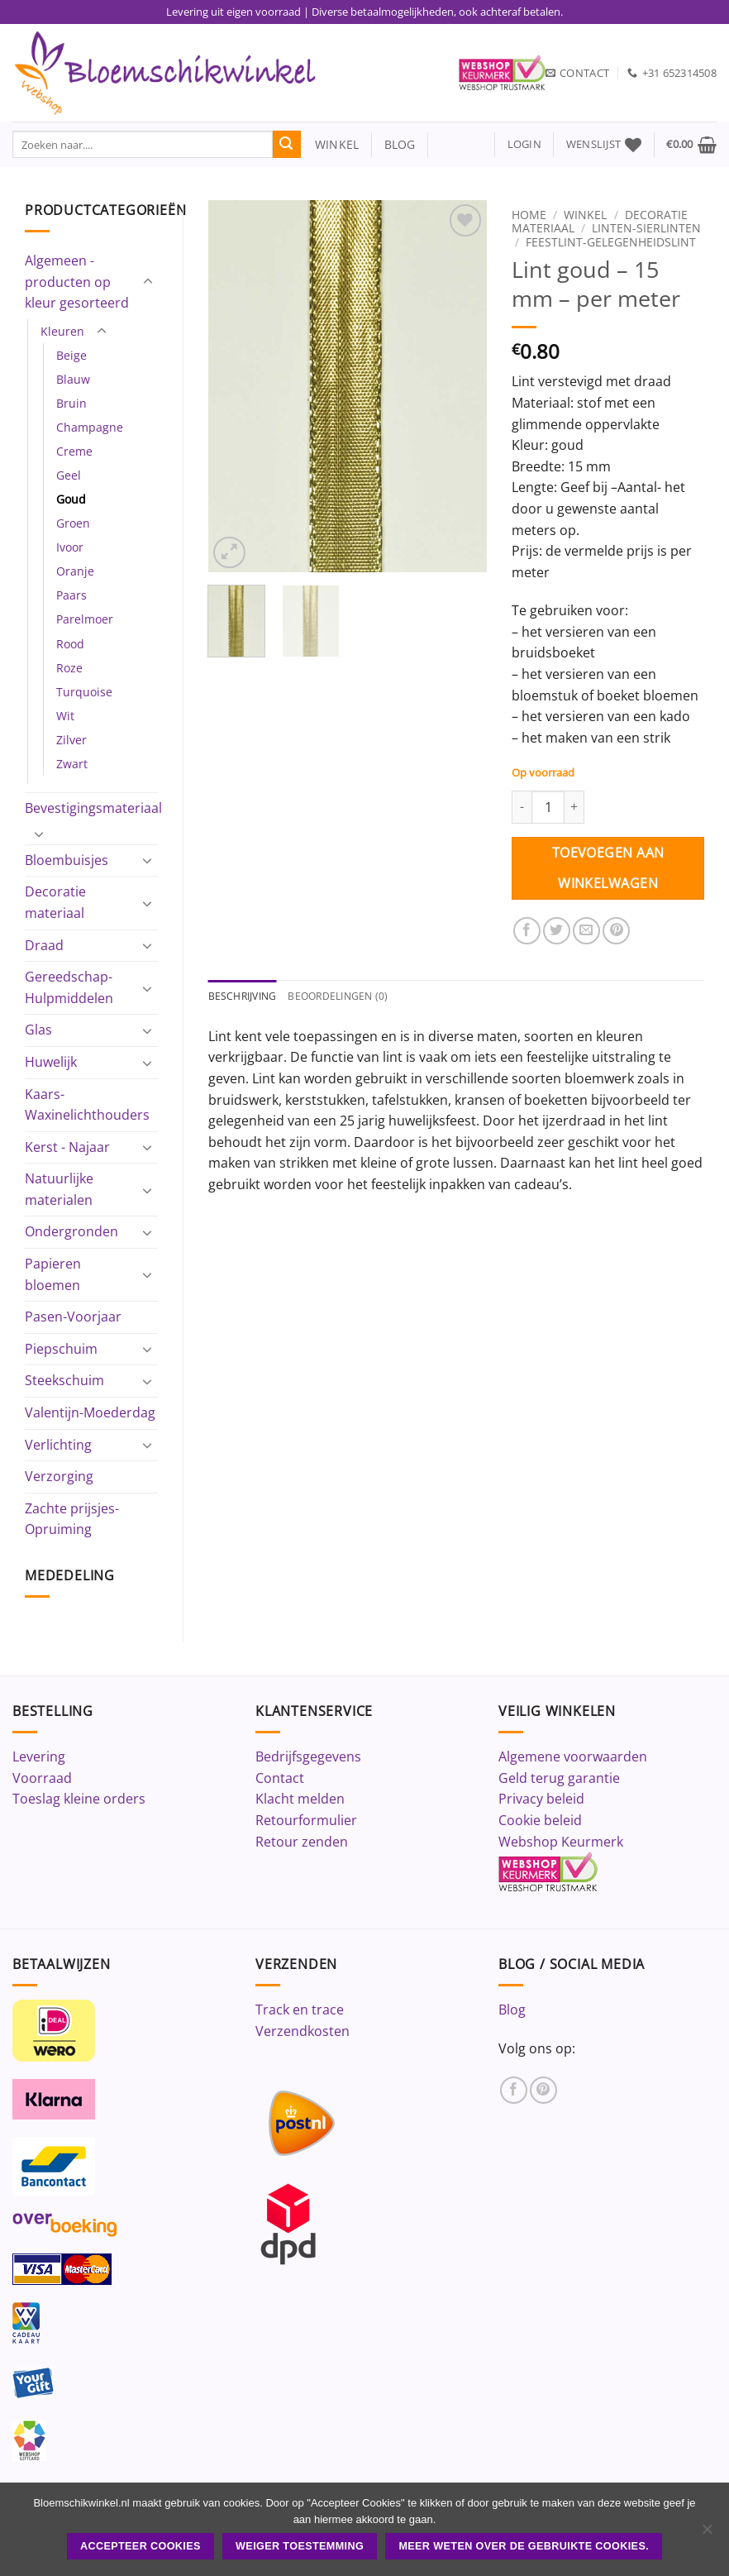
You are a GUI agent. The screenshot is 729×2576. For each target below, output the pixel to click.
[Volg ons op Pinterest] (543, 2090)
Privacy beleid (541, 1799)
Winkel (585, 214)
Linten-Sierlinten (646, 228)
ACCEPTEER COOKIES (140, 2546)
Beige (71, 355)
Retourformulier (306, 1820)
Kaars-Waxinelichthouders (87, 1105)
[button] (524, 144)
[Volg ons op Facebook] (513, 2090)
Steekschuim (64, 1380)
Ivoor (69, 547)
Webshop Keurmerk (560, 1842)
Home (529, 214)
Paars (71, 595)
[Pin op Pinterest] (616, 930)
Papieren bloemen (53, 1274)
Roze (69, 668)
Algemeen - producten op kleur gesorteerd (77, 281)
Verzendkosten (302, 2031)
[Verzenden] (287, 145)
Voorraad (42, 1778)
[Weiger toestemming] (707, 2534)
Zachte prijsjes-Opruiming (72, 1519)
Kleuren (62, 331)
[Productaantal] (548, 807)
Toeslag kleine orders (78, 1799)
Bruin (71, 403)
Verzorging (59, 1476)
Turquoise (84, 692)
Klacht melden (300, 1799)
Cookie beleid (540, 1820)
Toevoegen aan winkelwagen (608, 868)
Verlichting (58, 1445)
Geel (68, 475)
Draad (44, 945)
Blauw (73, 379)
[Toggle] (148, 282)
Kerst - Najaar (67, 1147)
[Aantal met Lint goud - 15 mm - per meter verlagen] (521, 807)
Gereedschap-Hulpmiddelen (69, 987)
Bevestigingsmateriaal (93, 808)
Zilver (71, 740)
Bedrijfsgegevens (308, 1756)
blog (400, 144)
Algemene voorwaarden (572, 1756)
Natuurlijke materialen (59, 1189)
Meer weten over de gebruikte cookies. (523, 2546)
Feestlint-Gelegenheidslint (611, 242)
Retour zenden (301, 1842)
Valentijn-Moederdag (90, 1412)
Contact (279, 1778)
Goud (71, 499)
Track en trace (299, 2009)
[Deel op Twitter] (556, 930)
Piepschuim (61, 1349)
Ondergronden (71, 1231)
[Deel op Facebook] (527, 930)
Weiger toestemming (300, 2546)
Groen (73, 523)
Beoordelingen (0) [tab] (346, 996)
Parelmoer (84, 619)
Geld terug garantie (559, 1778)
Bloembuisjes (66, 860)
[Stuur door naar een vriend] (586, 930)
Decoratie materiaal (55, 902)
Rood (70, 644)
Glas (38, 1029)
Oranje (75, 571)
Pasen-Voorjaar (73, 1316)
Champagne (89, 427)
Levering (38, 1756)
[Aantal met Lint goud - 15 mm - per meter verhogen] (574, 807)
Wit (65, 716)
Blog (512, 2009)
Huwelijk (51, 1062)
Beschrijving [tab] (245, 996)
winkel (330, 144)
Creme (74, 451)
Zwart (72, 764)
